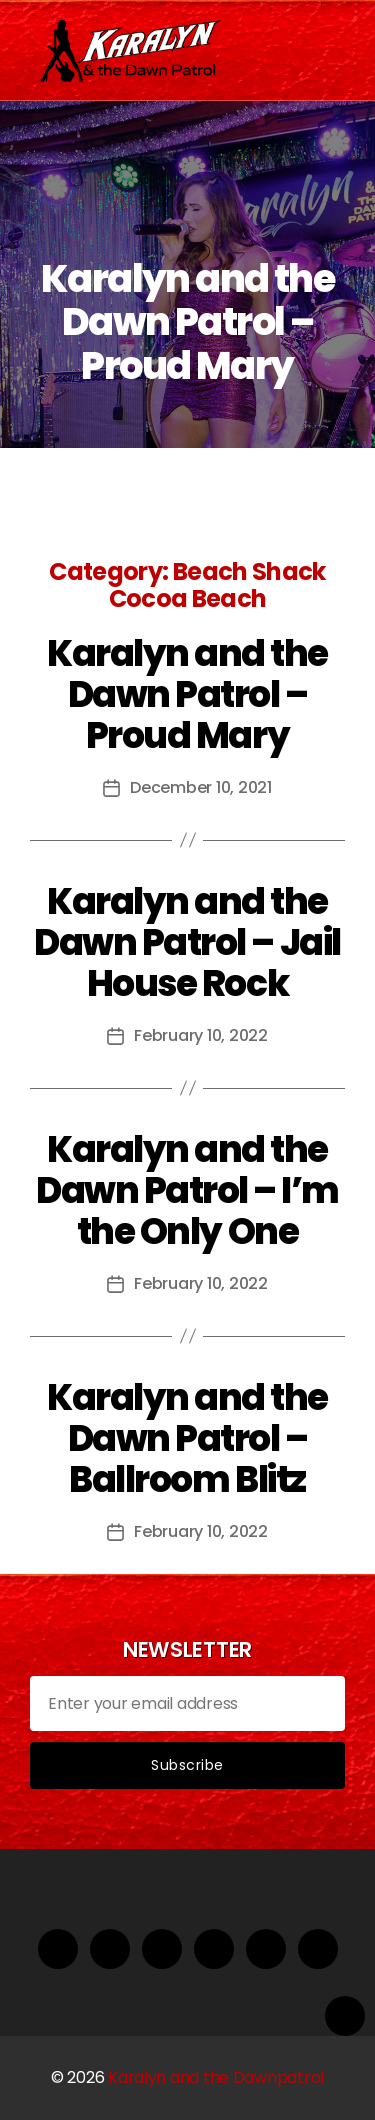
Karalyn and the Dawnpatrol (216, 2077)
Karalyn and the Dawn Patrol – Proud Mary (187, 694)
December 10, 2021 (200, 787)
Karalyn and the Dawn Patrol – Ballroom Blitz (187, 1438)
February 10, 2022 (200, 1035)
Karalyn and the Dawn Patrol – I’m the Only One (187, 1190)
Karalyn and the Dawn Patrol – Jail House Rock (187, 942)
